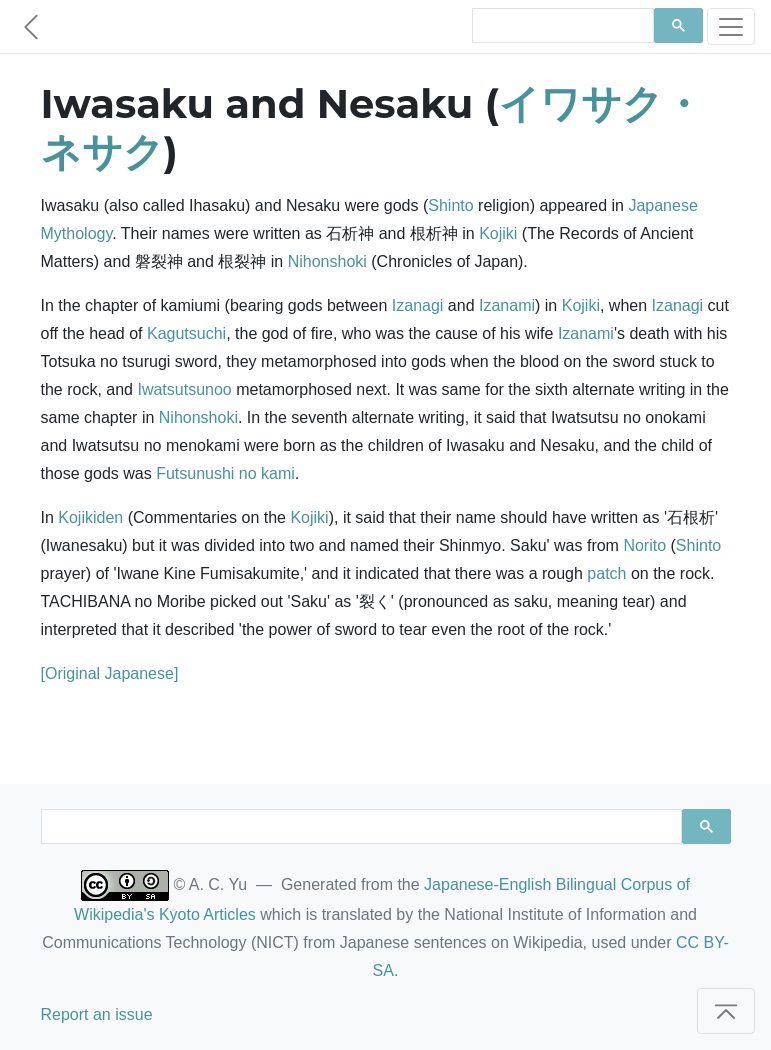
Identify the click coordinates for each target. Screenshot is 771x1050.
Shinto (450, 205)
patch (606, 573)
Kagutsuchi (186, 333)
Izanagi (418, 305)
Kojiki (498, 233)
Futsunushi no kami (225, 473)
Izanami (507, 305)
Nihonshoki (327, 261)
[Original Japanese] (110, 673)
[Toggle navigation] (731, 26)
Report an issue (97, 1014)
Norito (644, 545)
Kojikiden (90, 517)
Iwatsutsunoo (184, 389)
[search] (561, 26)
